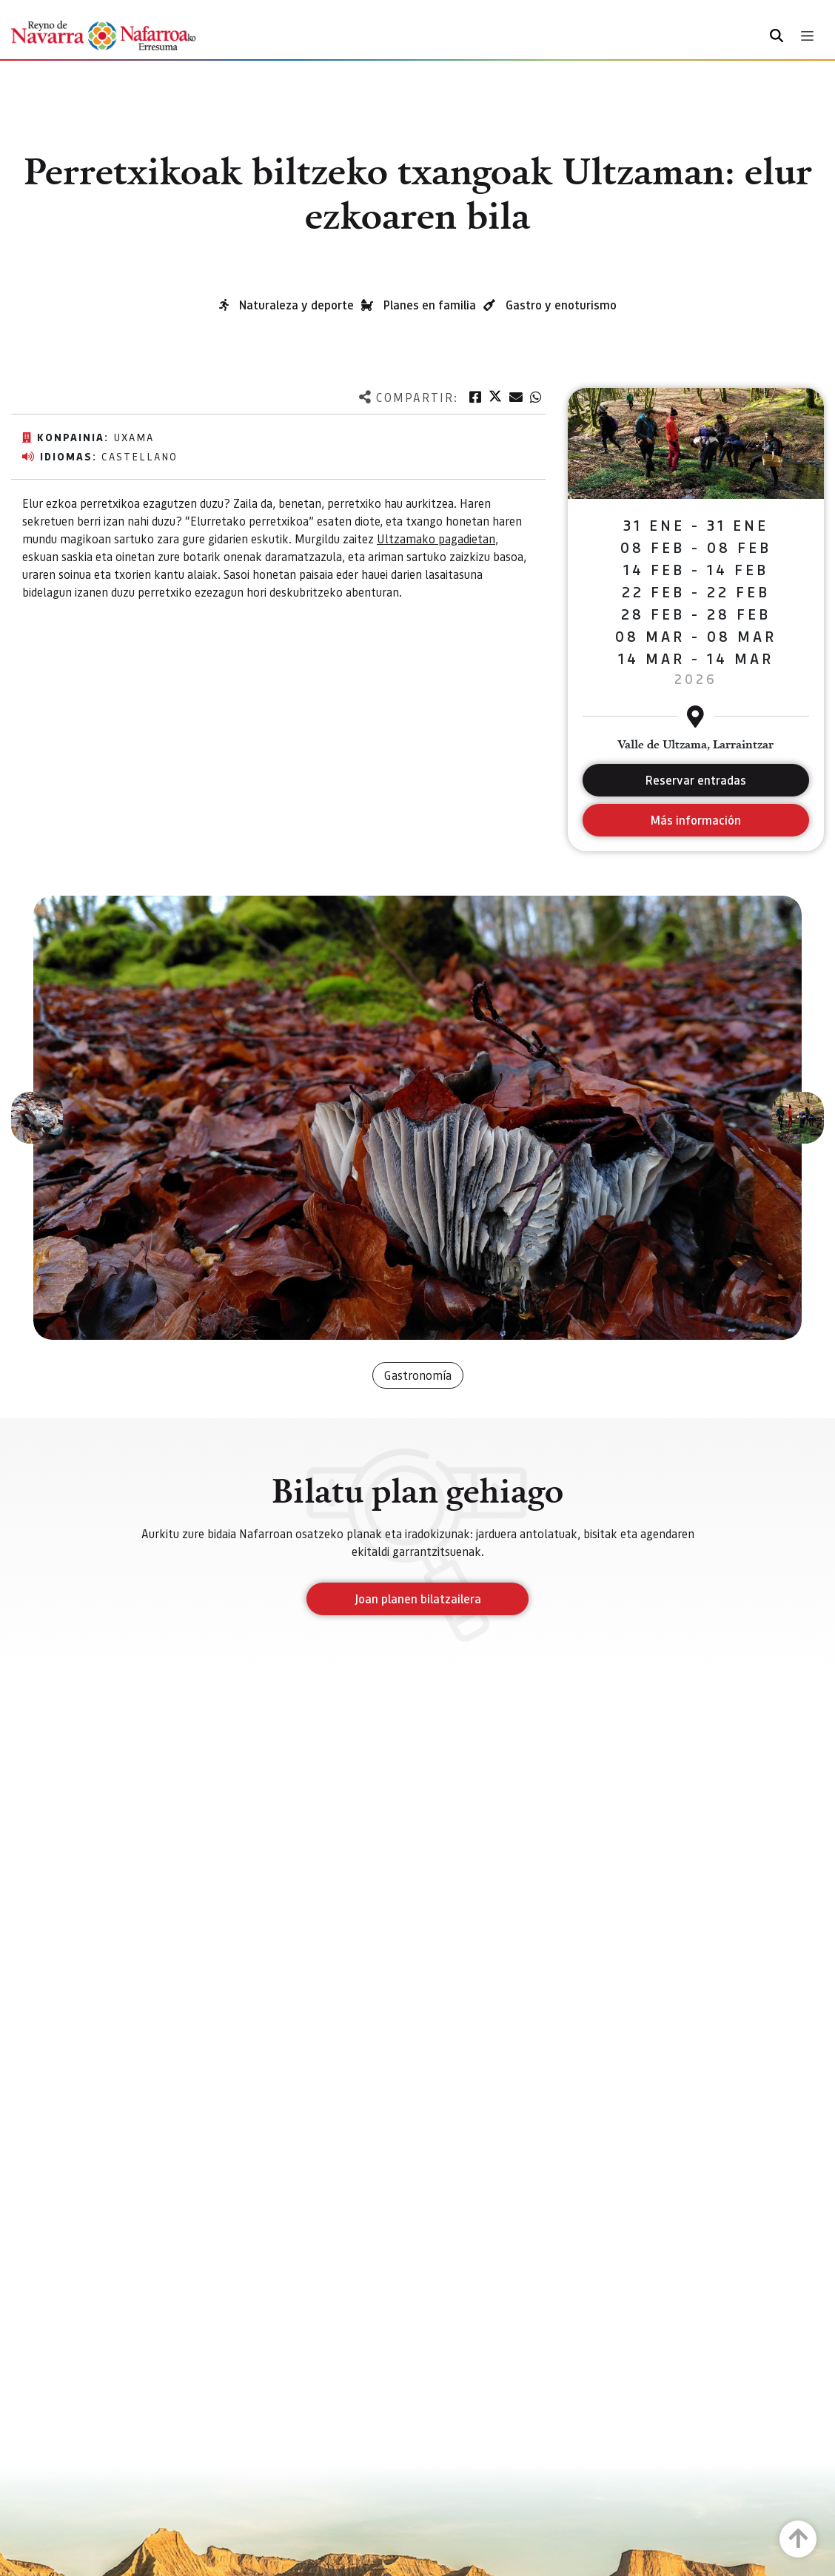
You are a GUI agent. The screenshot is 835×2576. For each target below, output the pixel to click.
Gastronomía (418, 1375)
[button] (37, 1118)
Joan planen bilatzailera (418, 1598)
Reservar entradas (695, 780)
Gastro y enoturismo (561, 304)
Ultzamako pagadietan (436, 538)
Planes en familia (429, 304)
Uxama (133, 436)
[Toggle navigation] (807, 36)
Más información (695, 820)
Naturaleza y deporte (296, 304)
